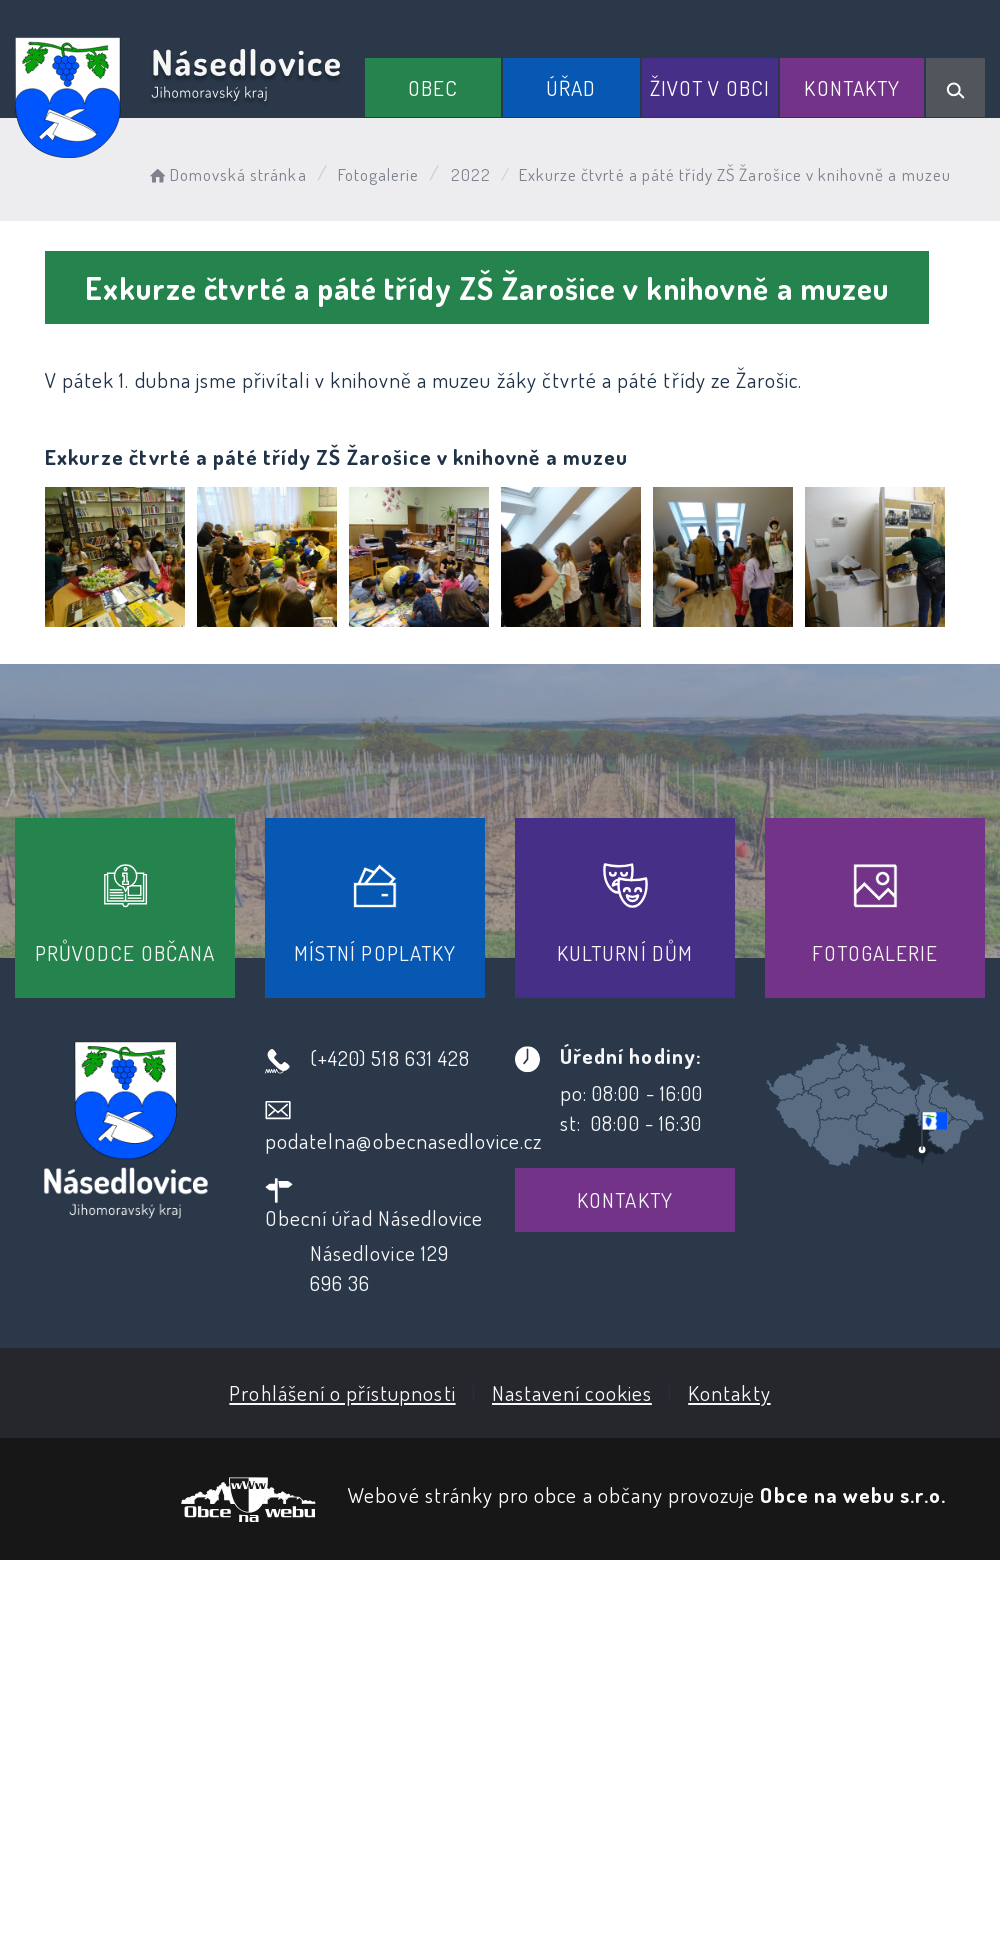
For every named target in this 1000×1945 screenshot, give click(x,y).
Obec (433, 87)
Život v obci (710, 87)
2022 (471, 174)
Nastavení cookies (572, 1392)
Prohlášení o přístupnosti (342, 1392)
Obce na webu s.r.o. (853, 1494)
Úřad (571, 87)
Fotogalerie (379, 174)
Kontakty (851, 87)
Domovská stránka (226, 174)
